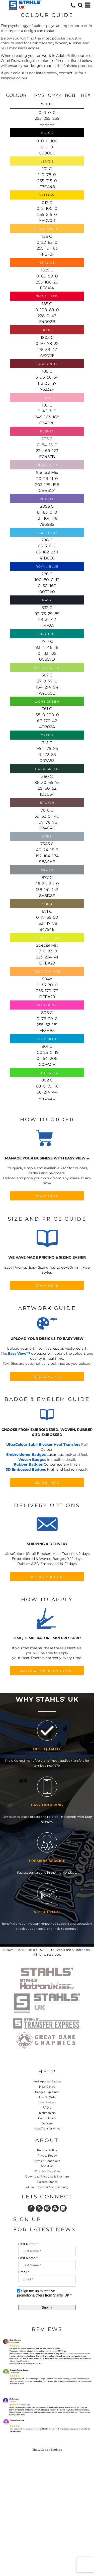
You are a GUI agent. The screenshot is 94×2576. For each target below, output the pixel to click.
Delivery (47, 2123)
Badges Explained (47, 2092)
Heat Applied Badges (47, 2081)
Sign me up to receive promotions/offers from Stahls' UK (44, 2293)
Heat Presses (47, 2102)
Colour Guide (47, 2118)
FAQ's (47, 2108)
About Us (47, 2166)
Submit (47, 2307)
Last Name (28, 2258)
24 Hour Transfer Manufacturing (47, 2187)
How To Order (47, 2097)
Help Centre (47, 2087)
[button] (47, 1139)
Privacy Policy (47, 2156)
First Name (28, 2244)
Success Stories (47, 2182)
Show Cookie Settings (47, 2450)
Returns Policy (47, 2150)
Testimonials (47, 2113)
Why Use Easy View (47, 2171)
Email (23, 2272)
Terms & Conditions (47, 2161)
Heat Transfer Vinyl (47, 2128)
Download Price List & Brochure (47, 2177)
